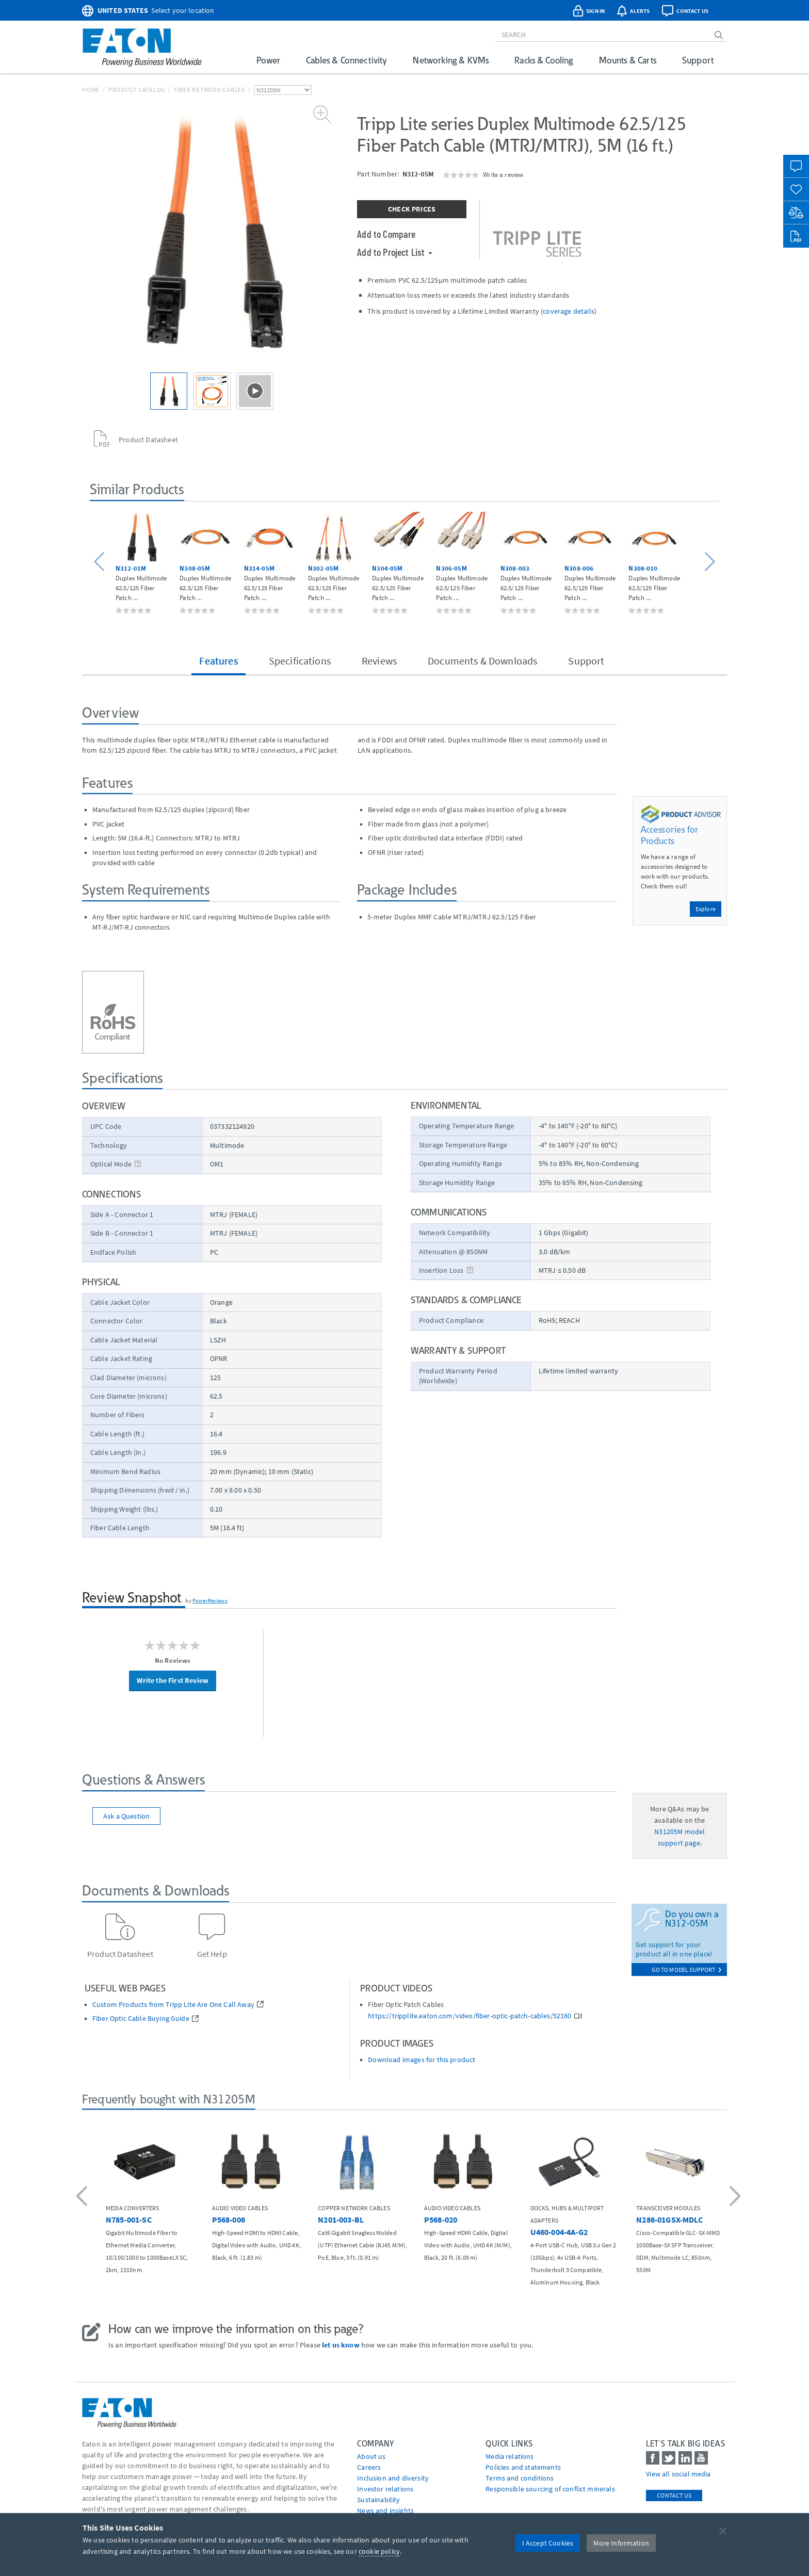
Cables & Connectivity (346, 60)
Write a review (503, 174)
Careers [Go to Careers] (369, 2467)
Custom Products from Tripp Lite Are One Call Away (173, 2004)
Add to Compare (386, 234)
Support (698, 60)
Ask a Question (126, 1816)
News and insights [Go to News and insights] (385, 2510)
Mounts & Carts (627, 60)
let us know (341, 2345)
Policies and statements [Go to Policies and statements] (523, 2467)
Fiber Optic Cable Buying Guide (140, 2018)
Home (91, 89)
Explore (705, 909)
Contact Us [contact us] (674, 2495)
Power (268, 60)
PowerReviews (210, 1600)
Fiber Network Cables (209, 89)
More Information (621, 2543)
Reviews (379, 660)
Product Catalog (136, 89)
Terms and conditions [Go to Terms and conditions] (520, 2478)
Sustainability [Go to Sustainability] (378, 2499)
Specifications (300, 660)
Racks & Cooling (543, 60)
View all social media (678, 2473)
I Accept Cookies (548, 2543)
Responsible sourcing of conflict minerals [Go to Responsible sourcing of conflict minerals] (550, 2488)
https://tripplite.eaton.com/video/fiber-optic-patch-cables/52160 (469, 2016)
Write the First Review (172, 1680)
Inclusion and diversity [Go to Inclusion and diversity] (393, 2478)
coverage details (568, 311)
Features (218, 660)
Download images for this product (421, 2059)
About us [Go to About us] (371, 2456)
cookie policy (379, 2551)
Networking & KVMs (451, 60)
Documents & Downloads (482, 660)
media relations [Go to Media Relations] (509, 2456)
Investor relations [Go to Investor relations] (385, 2488)
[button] (101, 562)
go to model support (687, 1969)
